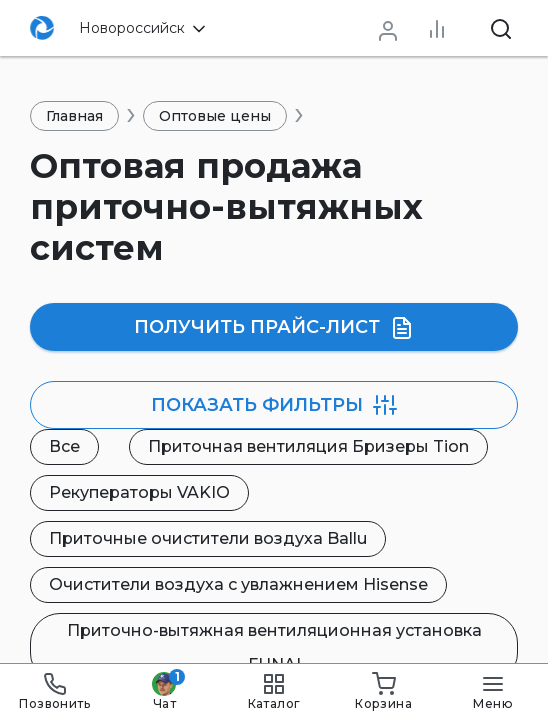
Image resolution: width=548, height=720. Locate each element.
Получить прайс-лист (274, 328)
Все (64, 446)
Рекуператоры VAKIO (139, 492)
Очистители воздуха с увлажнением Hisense (238, 584)
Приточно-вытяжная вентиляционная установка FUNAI (274, 647)
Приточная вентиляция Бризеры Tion (308, 446)
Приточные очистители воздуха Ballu (208, 538)
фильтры (274, 405)
